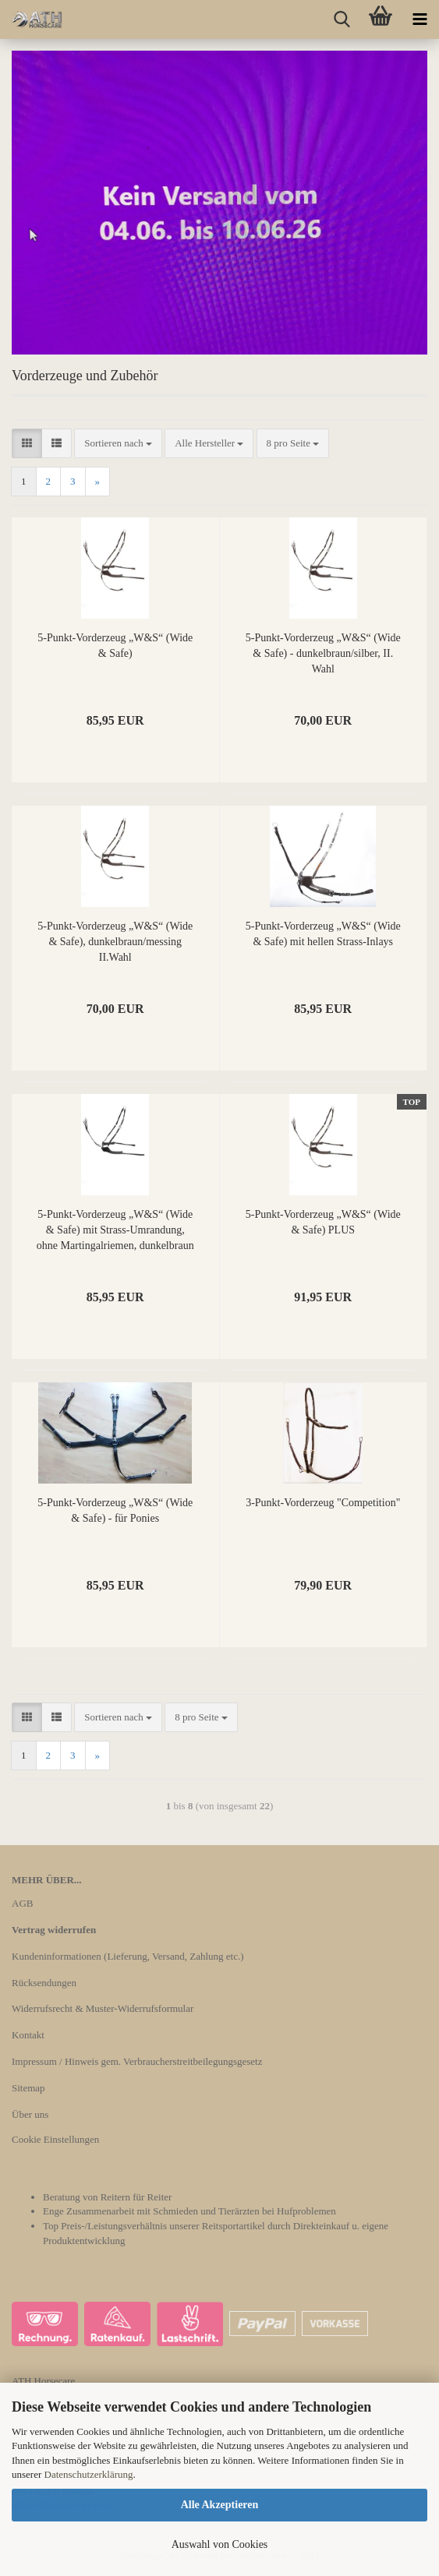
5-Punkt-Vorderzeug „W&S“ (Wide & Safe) (115, 645)
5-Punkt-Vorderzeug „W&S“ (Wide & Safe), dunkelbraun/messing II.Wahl (115, 941)
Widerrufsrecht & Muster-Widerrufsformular (102, 2008)
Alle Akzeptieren (220, 2505)
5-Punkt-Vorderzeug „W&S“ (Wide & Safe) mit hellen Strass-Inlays (323, 933)
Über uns (30, 2114)
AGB (22, 1903)
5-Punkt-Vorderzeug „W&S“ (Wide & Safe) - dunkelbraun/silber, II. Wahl (323, 653)
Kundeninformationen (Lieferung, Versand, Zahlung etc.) (128, 1956)
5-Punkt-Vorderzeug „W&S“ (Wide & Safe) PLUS (323, 1222)
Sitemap (28, 2088)
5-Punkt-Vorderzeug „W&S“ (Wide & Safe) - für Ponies (115, 1510)
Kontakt (28, 2035)
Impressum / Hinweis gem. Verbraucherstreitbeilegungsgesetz (137, 2061)
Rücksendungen (44, 1982)
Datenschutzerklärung (88, 2474)
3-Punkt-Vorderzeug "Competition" (323, 1503)
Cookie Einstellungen (55, 2139)
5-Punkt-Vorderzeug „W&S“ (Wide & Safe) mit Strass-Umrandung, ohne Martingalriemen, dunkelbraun (115, 1230)
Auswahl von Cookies (220, 2544)
